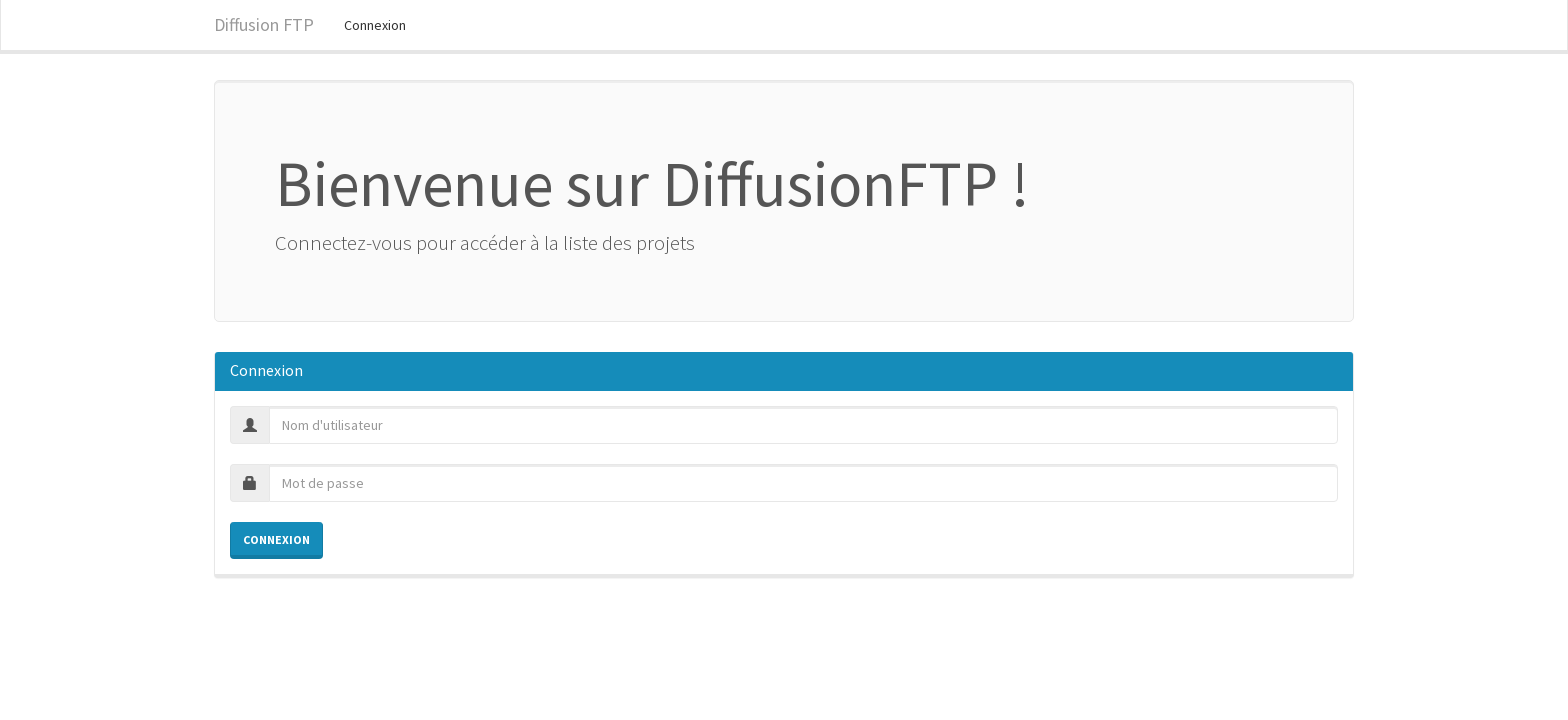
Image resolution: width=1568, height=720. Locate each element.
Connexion (375, 25)
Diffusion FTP (264, 24)
